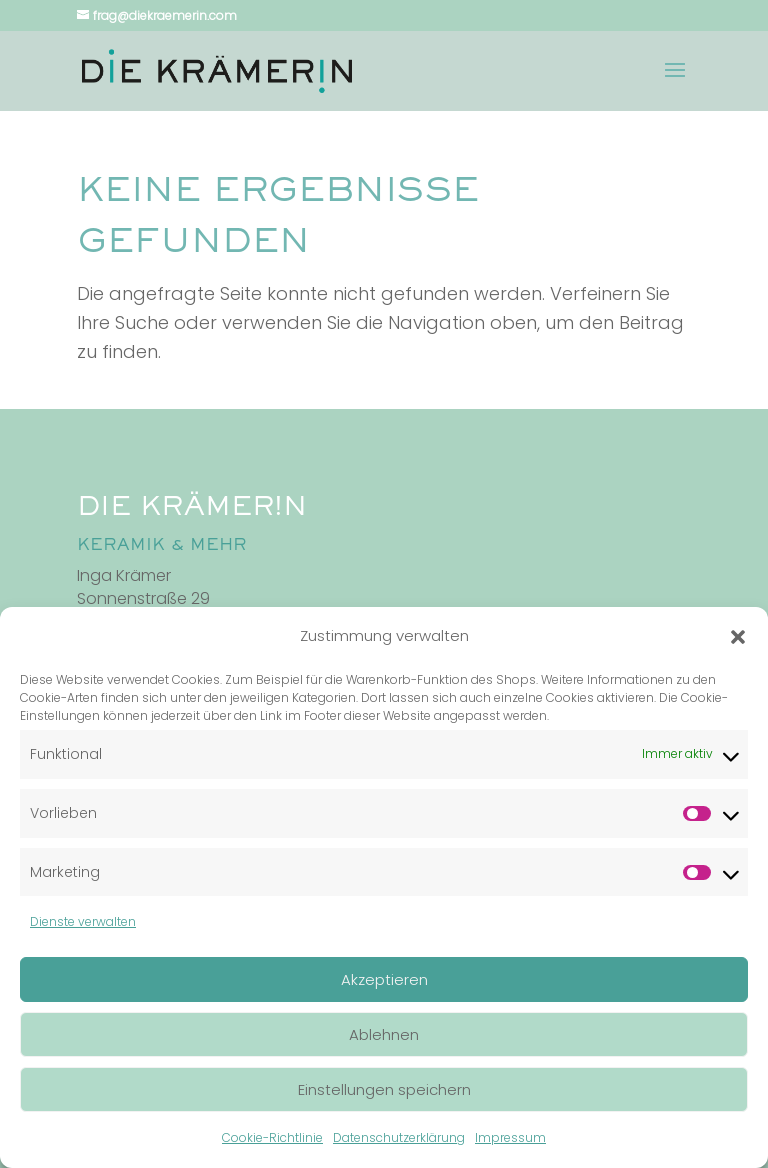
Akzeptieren (384, 979)
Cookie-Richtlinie (272, 1137)
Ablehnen (384, 1034)
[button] (738, 637)
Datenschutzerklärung (399, 1137)
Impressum (510, 1137)
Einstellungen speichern (384, 1089)
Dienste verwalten (83, 921)
